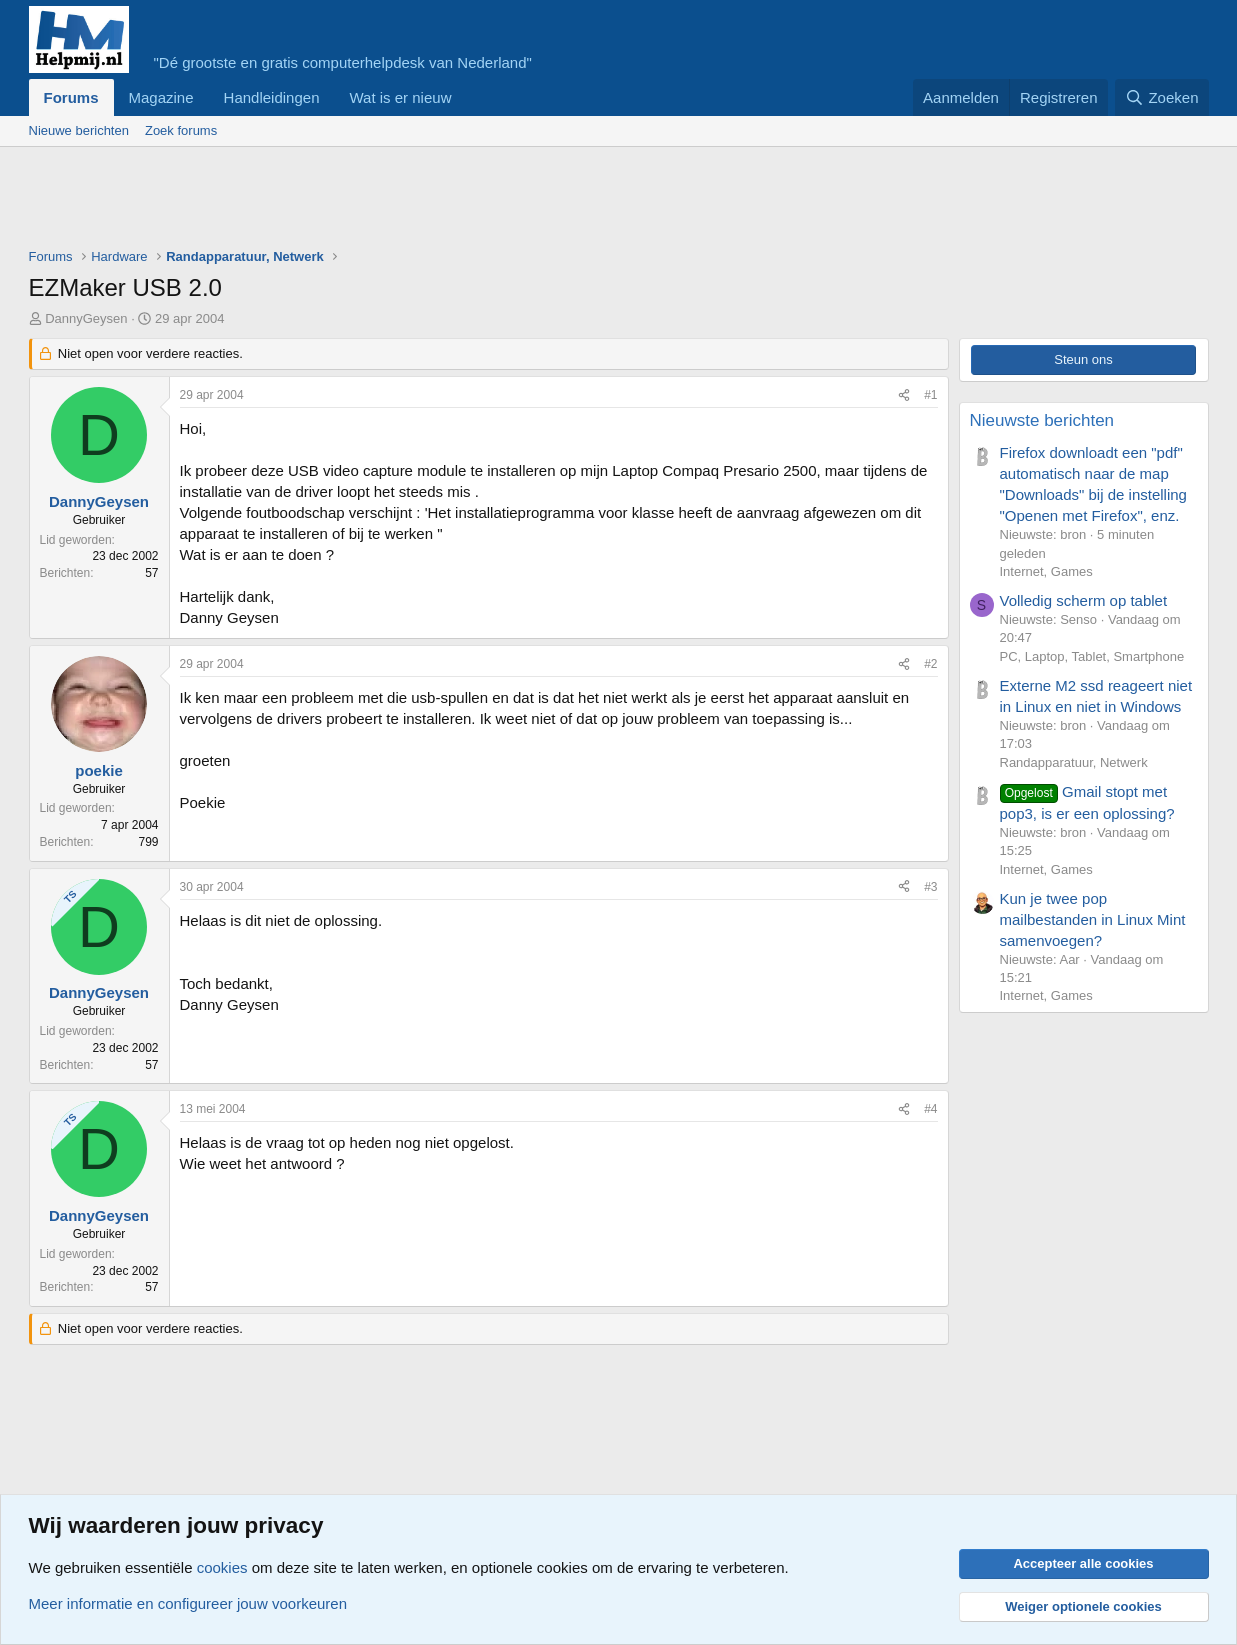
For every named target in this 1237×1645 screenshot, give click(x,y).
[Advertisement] (393, 202)
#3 (930, 887)
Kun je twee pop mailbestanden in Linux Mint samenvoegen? (1093, 919)
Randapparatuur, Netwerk (1074, 762)
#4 (930, 1109)
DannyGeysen (86, 318)
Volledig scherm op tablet (1084, 600)
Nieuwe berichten (79, 130)
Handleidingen (272, 97)
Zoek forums (181, 130)
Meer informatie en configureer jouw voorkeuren (188, 1603)
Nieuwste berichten (1042, 420)
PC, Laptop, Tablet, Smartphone (1092, 656)
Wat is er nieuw (400, 97)
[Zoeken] (1162, 97)
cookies (222, 1567)
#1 (930, 395)
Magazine (161, 97)
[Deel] (904, 395)
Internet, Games (1046, 571)
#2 (930, 664)
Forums (71, 97)
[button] (467, 97)
